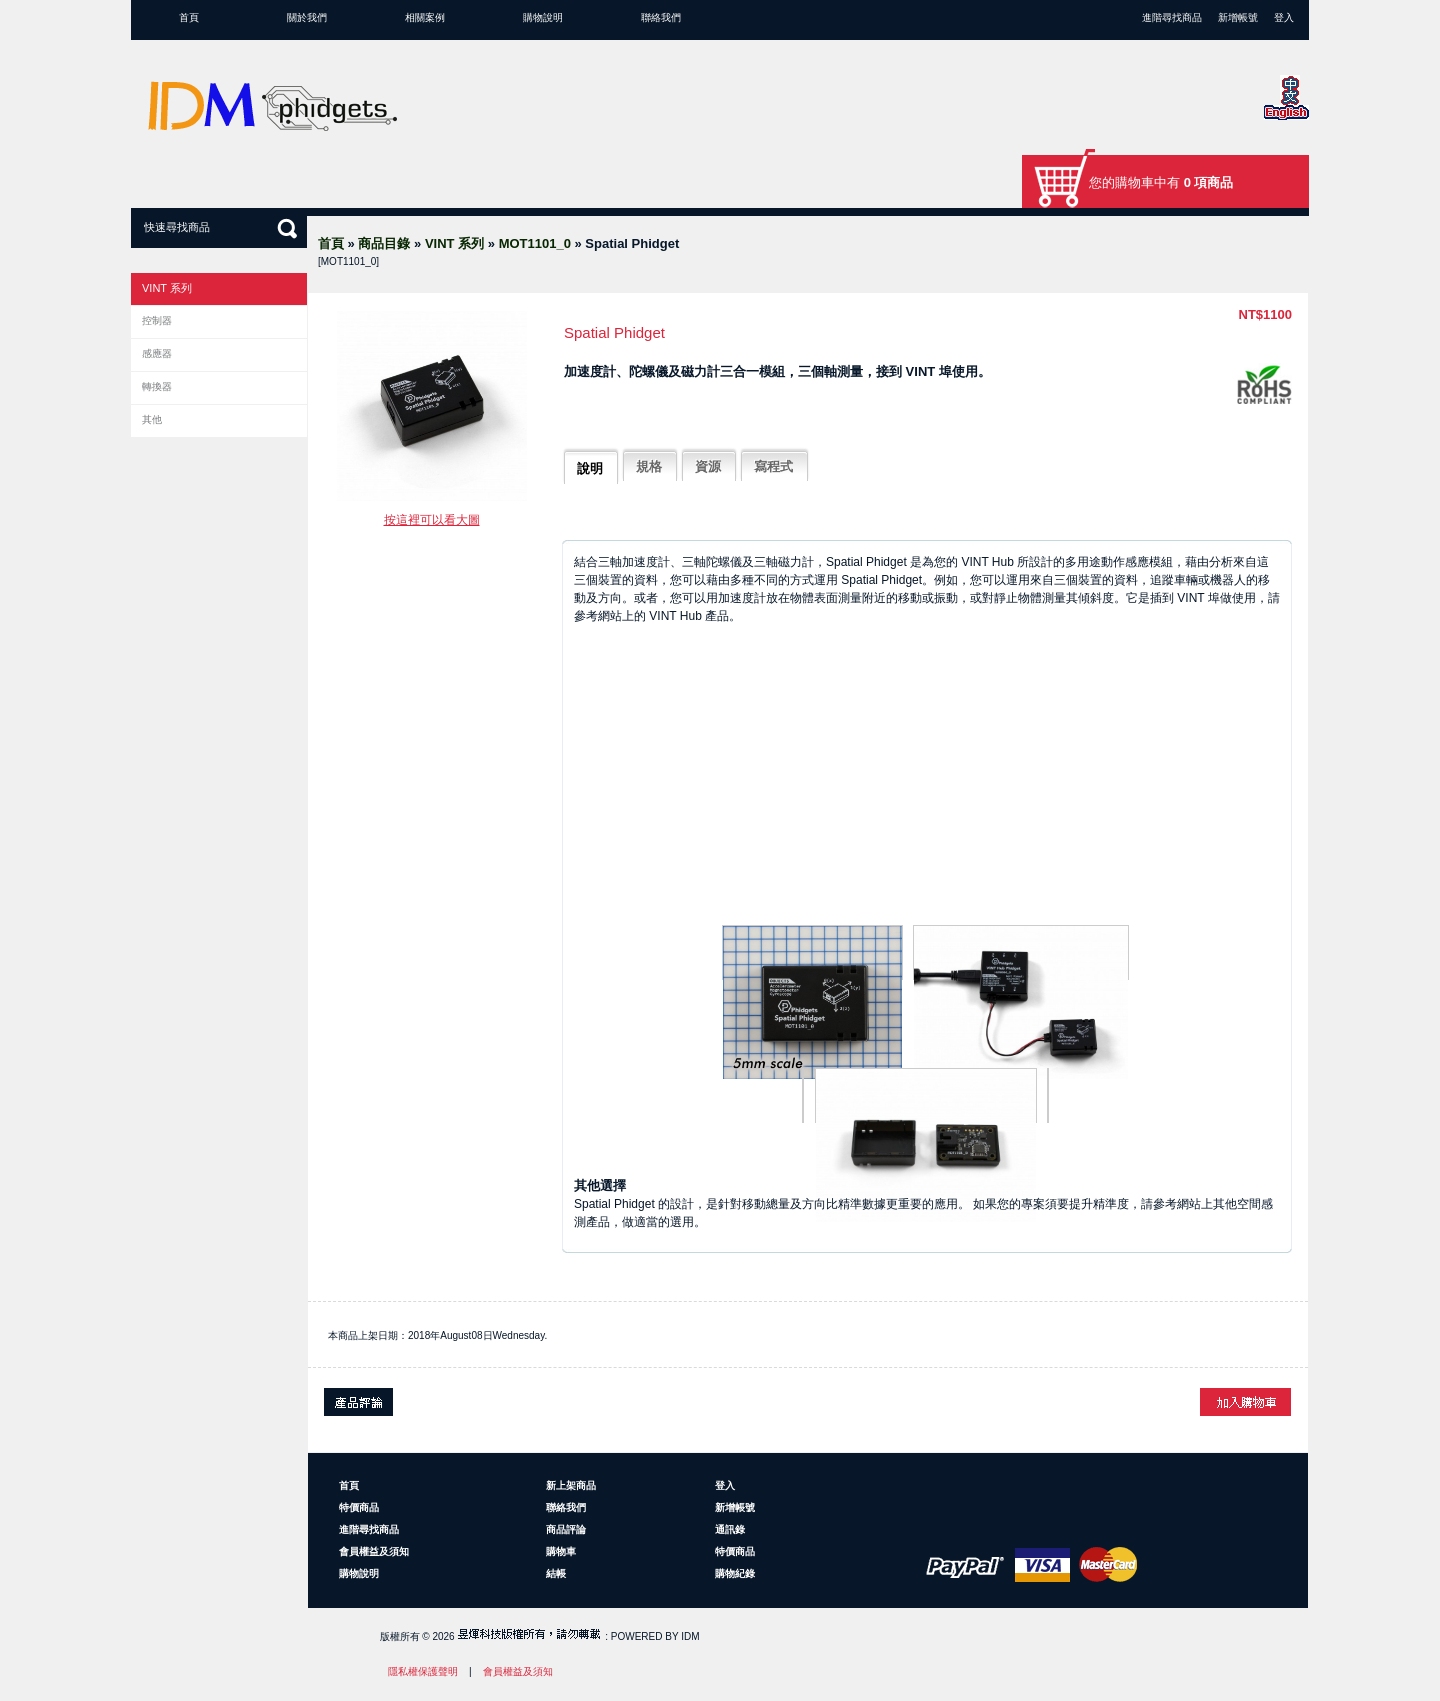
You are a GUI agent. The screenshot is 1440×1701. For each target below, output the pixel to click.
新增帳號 (1238, 17)
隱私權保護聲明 (423, 1671)
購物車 (561, 1551)
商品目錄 (384, 243)
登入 (1284, 17)
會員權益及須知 (374, 1551)
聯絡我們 (661, 17)
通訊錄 (730, 1529)
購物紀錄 (735, 1573)
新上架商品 (571, 1485)
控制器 (157, 320)
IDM (690, 1636)
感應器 (157, 353)
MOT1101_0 (535, 243)
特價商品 (359, 1507)
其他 (152, 419)
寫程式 (773, 466)
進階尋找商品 (1172, 17)
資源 (708, 466)
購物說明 (543, 17)
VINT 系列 (454, 243)
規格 (649, 466)
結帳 (556, 1573)
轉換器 (157, 386)
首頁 (189, 17)
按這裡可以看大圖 (432, 520)
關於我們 (307, 17)
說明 (590, 468)
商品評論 (566, 1529)
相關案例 (425, 17)
